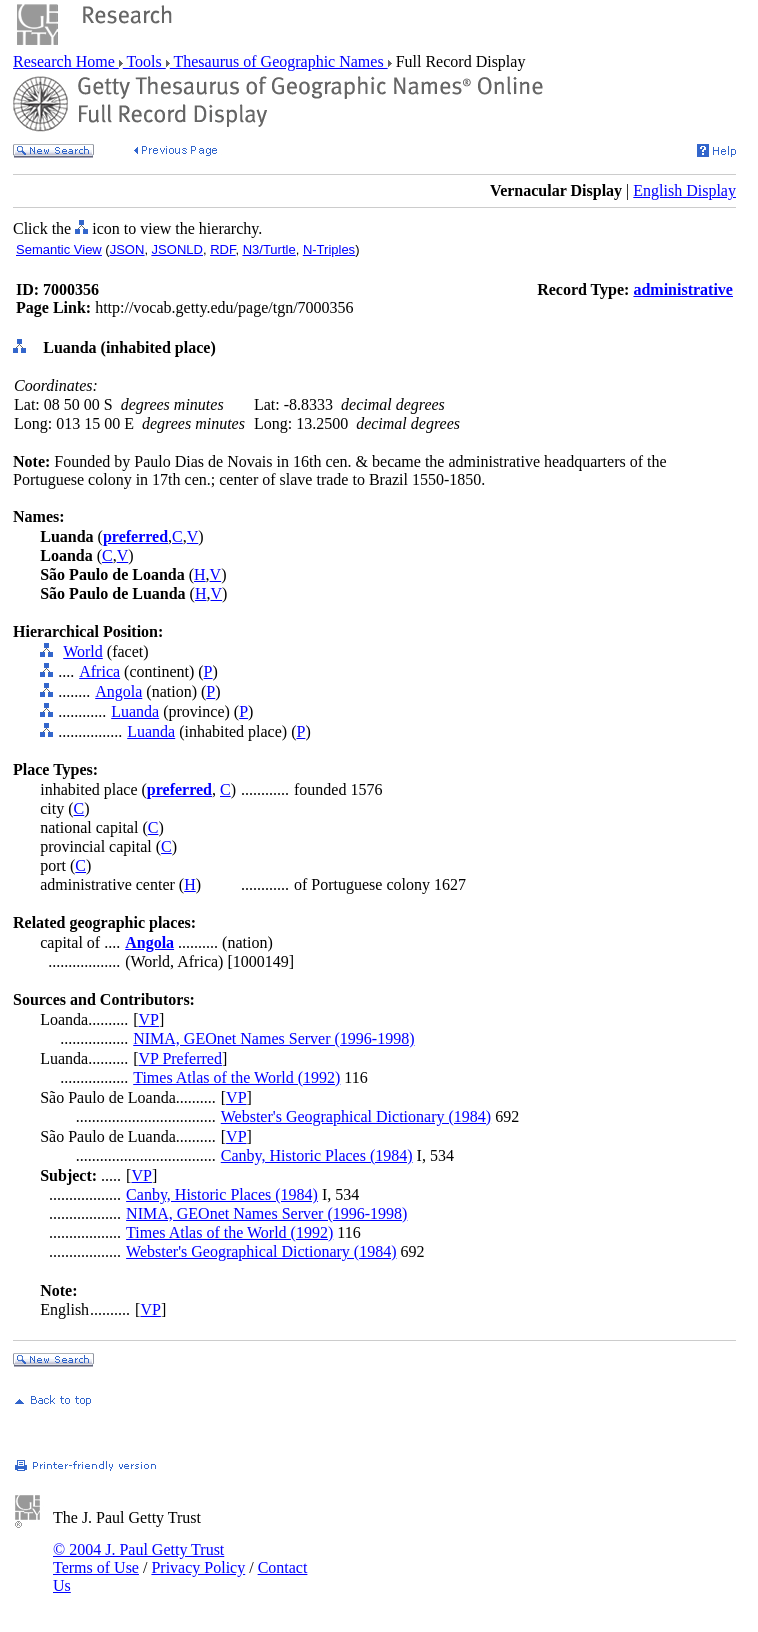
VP (149, 1019)
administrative (683, 289)
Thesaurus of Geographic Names (279, 61)
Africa (99, 671)
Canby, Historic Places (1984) (317, 1155)
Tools (144, 61)
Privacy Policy (198, 1567)
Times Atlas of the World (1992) (236, 1077)
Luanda (135, 711)
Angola (118, 691)
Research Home (66, 61)
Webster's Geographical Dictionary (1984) (356, 1116)
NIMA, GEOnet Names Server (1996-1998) (273, 1038)
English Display (684, 190)
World (83, 651)
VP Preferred (180, 1058)
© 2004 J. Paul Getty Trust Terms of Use (138, 1558)
